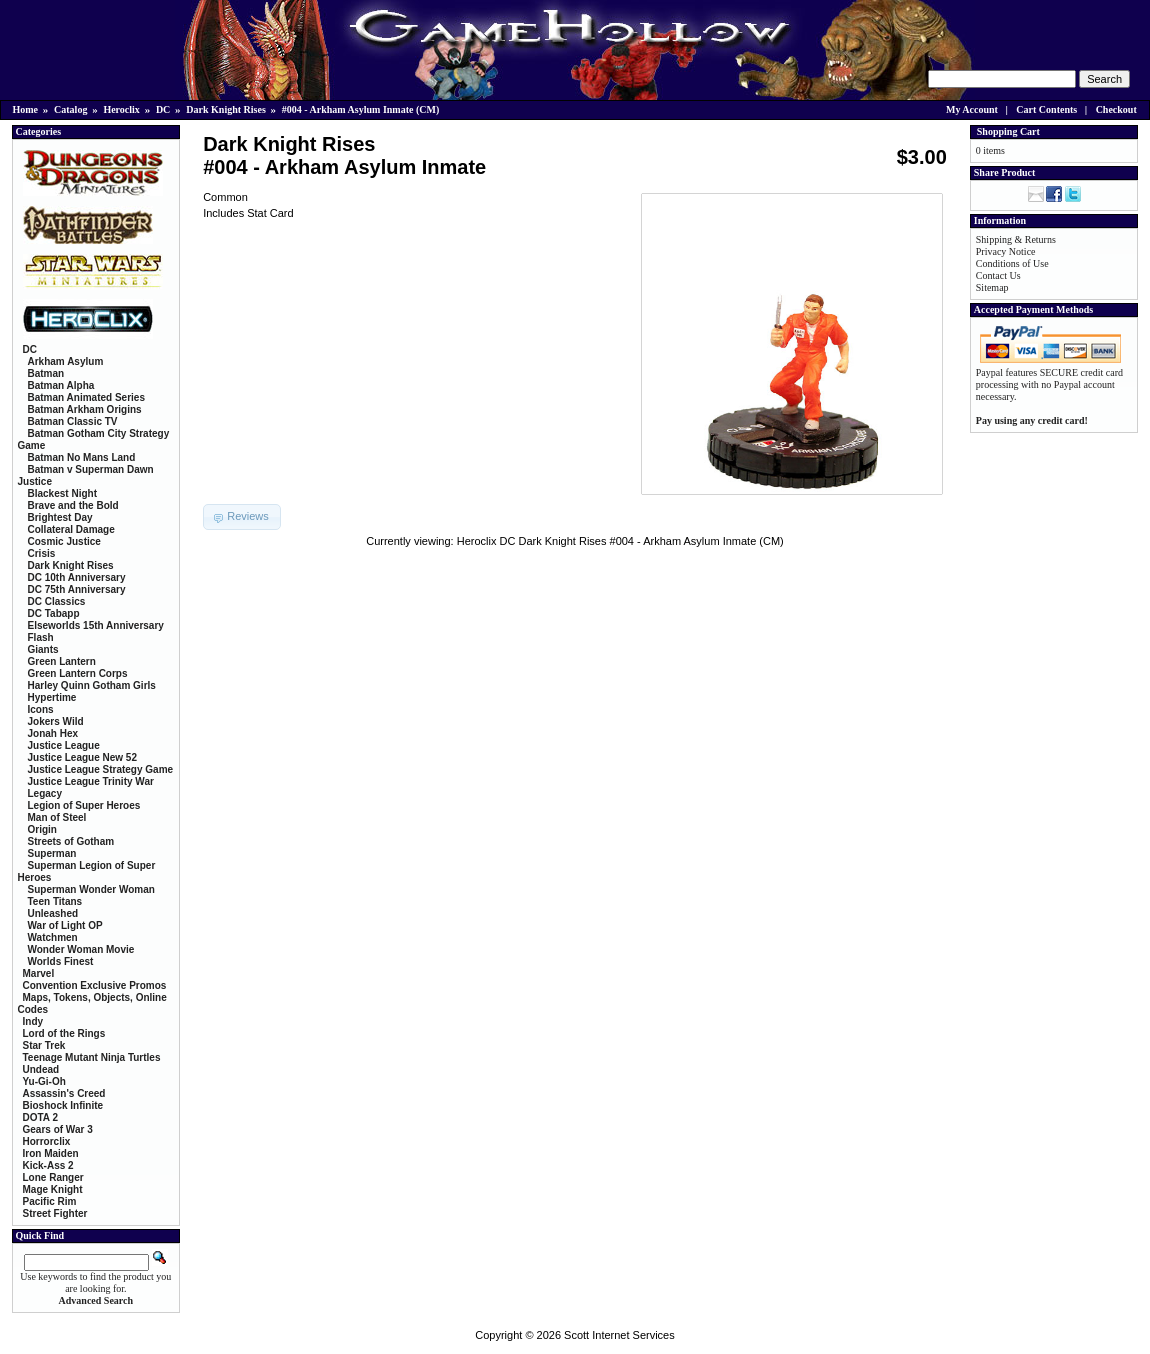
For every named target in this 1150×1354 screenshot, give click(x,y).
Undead (41, 1069)
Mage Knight (53, 1189)
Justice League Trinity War (91, 781)
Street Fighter (55, 1213)
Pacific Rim (50, 1201)
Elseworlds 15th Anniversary (96, 625)
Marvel (39, 973)
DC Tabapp (54, 613)
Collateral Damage (71, 529)
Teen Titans (55, 901)
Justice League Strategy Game (101, 769)
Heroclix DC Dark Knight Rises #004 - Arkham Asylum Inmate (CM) (620, 541)
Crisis (42, 553)
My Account (972, 109)
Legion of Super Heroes (84, 805)
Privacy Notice (1006, 251)
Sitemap (992, 287)
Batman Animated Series (86, 397)
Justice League (64, 745)
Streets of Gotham (71, 841)
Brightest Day (60, 517)
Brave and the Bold (73, 505)
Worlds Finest (61, 961)
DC (163, 109)
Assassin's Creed (64, 1093)
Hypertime (52, 697)
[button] (242, 517)
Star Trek (44, 1045)
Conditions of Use (1012, 263)
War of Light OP (65, 925)
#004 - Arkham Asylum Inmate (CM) (361, 109)
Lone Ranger (53, 1177)
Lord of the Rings (64, 1033)
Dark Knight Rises (225, 109)
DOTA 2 (41, 1117)
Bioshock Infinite (63, 1105)
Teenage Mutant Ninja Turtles (92, 1057)
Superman (52, 853)
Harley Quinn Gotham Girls (92, 685)
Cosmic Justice (64, 541)
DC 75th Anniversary (77, 589)
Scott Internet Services (619, 1335)
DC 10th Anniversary (77, 577)
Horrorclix (47, 1141)
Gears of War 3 (58, 1129)
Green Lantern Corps (78, 673)
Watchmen (53, 937)
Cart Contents (1046, 109)
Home (26, 109)
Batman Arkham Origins (85, 409)
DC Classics (57, 601)
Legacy (45, 793)
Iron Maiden (51, 1153)
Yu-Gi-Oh (44, 1081)
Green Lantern (62, 661)
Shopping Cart (1008, 131)
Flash (41, 637)
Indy (33, 1021)
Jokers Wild (56, 721)
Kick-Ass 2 (48, 1165)
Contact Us (998, 275)
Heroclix (121, 109)
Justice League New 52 (83, 757)
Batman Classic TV (73, 421)
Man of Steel (57, 817)
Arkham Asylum (66, 361)
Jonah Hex (53, 733)
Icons (41, 709)
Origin (42, 829)
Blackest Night (62, 493)
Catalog (70, 109)
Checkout (1116, 109)
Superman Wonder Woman (91, 889)
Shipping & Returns (1016, 239)
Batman (46, 373)
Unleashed (53, 913)
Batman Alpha (61, 385)
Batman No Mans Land (82, 457)
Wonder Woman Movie (81, 949)
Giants (43, 649)
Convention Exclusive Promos (95, 985)
